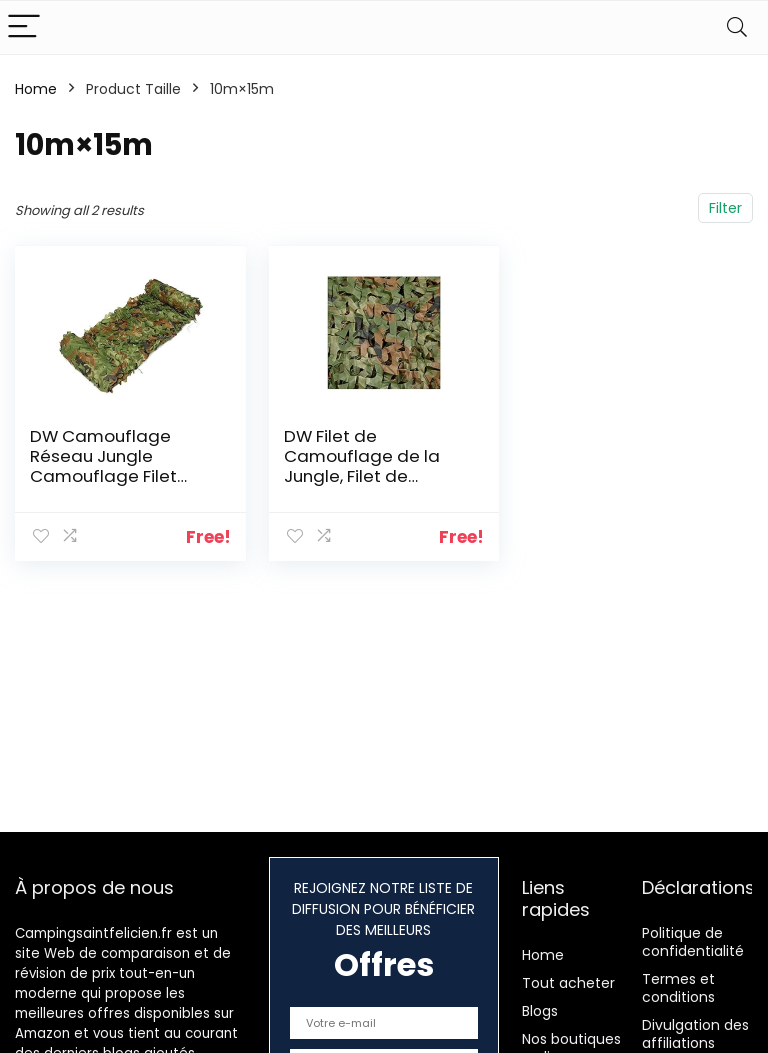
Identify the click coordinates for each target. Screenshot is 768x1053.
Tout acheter (568, 983)
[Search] (737, 27)
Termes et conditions (678, 988)
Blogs (540, 1011)
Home (36, 89)
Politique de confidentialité (693, 942)
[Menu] (24, 27)
